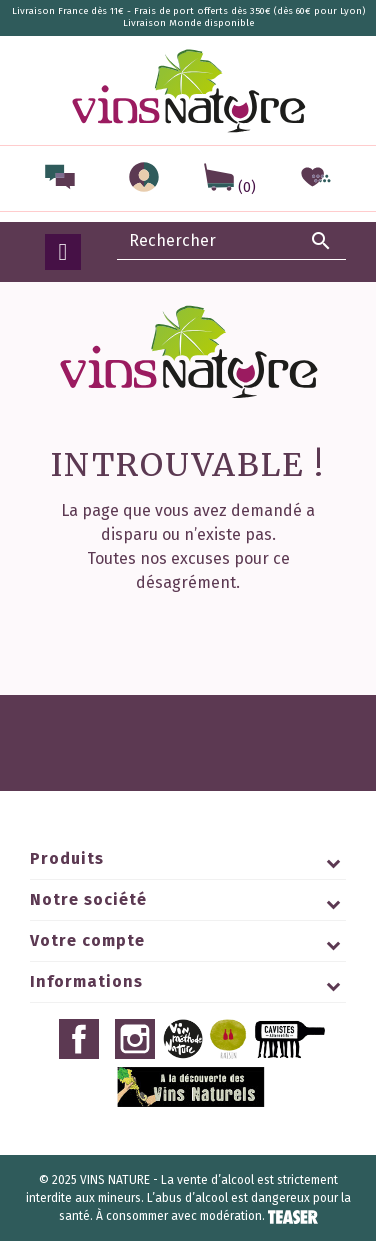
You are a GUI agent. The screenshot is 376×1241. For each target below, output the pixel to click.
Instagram (135, 1039)
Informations (86, 981)
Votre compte (87, 940)
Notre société (88, 899)
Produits (67, 858)
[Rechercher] (232, 241)
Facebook (79, 1039)
